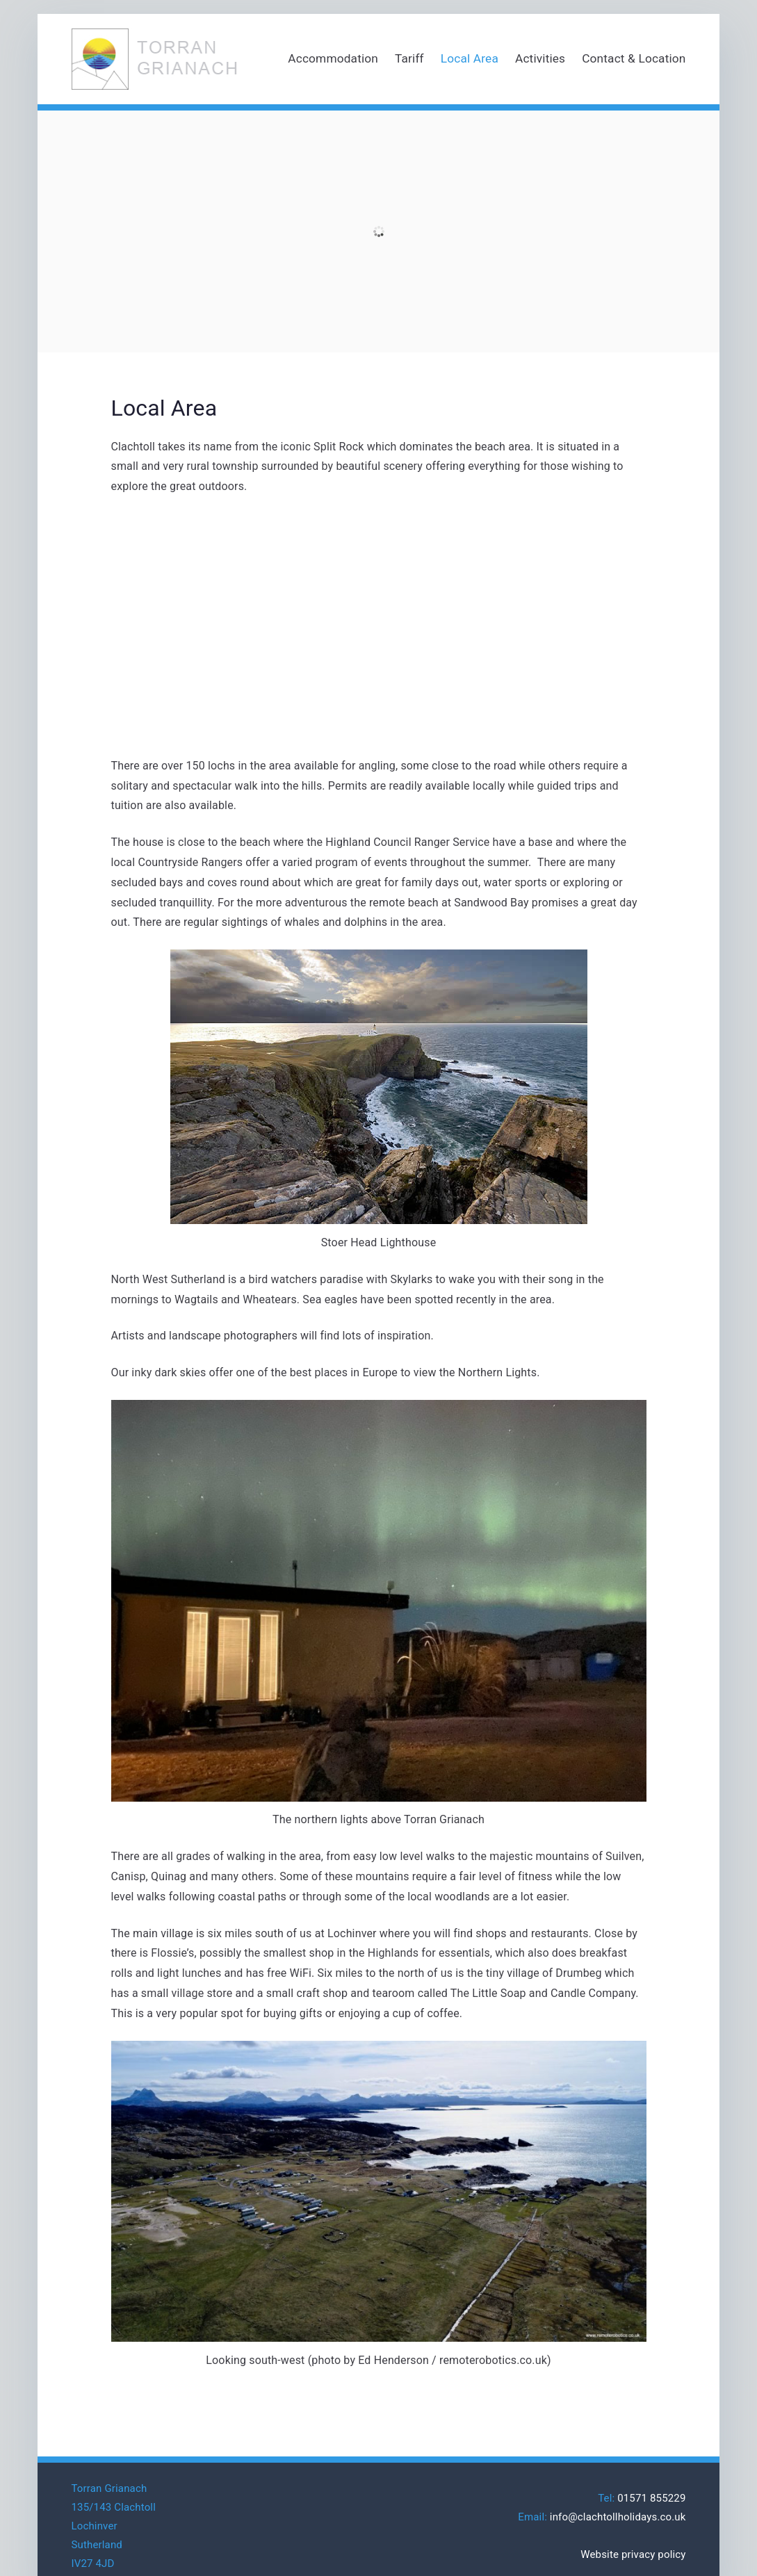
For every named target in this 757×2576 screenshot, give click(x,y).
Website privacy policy (632, 2554)
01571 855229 (651, 2498)
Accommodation (333, 58)
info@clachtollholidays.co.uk (618, 2517)
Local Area (469, 58)
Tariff (409, 58)
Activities (540, 58)
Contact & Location (633, 58)
